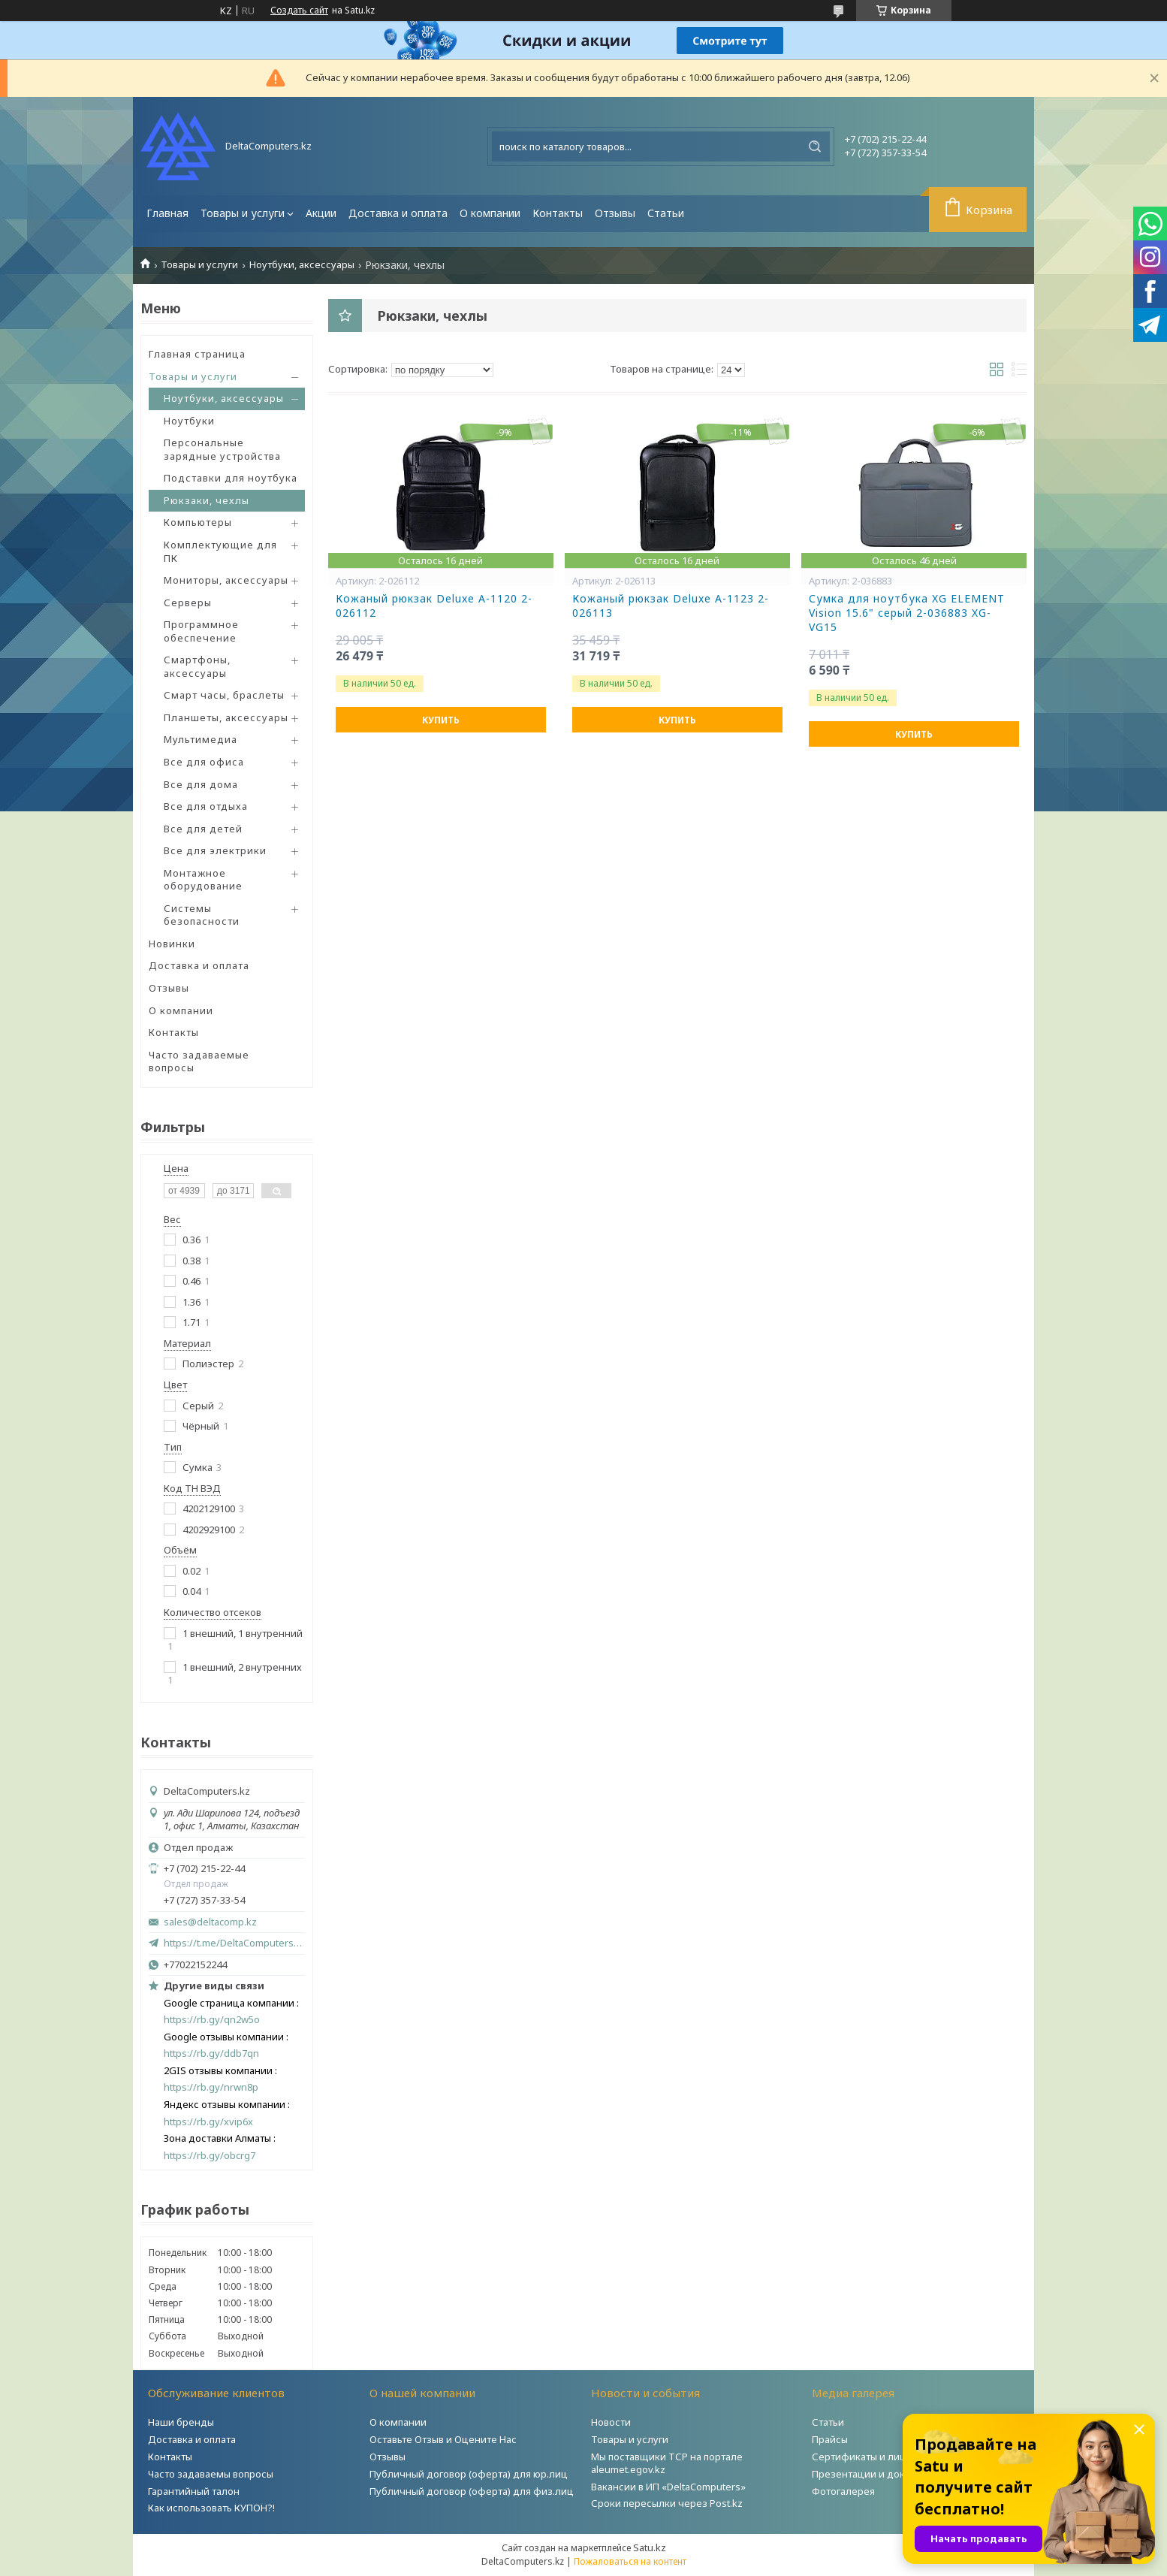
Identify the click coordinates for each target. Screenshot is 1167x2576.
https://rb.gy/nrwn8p (211, 2087)
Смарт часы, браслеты (224, 695)
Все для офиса (204, 762)
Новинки (172, 943)
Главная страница (197, 354)
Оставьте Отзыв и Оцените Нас (443, 2439)
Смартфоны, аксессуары (197, 666)
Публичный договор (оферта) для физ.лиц (471, 2491)
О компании (490, 213)
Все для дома (201, 784)
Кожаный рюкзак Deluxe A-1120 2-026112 (434, 606)
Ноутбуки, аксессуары (301, 264)
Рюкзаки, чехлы (206, 500)
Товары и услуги (243, 213)
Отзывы (615, 213)
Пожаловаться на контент (630, 2561)
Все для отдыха (206, 806)
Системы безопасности (202, 915)
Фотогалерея (843, 2491)
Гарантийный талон (194, 2491)
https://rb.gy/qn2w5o (212, 2019)
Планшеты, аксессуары (226, 717)
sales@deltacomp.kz (210, 1922)
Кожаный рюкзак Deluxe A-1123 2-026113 (670, 606)
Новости (611, 2422)
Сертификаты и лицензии (874, 2456)
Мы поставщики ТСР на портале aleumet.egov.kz (667, 2463)
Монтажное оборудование (203, 879)
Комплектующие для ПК (220, 551)
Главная (167, 213)
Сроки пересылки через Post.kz (667, 2503)
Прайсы (830, 2439)
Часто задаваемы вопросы (210, 2474)
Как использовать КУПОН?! (211, 2507)
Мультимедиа (200, 739)
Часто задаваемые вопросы (199, 1061)
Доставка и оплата (398, 213)
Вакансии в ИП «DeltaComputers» (668, 2486)
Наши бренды (181, 2422)
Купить (441, 720)
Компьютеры (198, 522)
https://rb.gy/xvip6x (208, 2121)
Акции (321, 213)
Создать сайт (299, 10)
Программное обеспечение (201, 631)
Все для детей (203, 828)
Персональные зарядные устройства (222, 449)
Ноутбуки (189, 420)
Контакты (557, 213)
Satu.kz (649, 2547)
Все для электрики (215, 850)
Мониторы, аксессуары (226, 580)
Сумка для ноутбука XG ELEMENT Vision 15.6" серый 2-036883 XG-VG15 (907, 613)
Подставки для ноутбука (230, 478)
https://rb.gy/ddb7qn (211, 2053)
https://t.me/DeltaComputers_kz (234, 1942)
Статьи (665, 213)
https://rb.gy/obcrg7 (209, 2155)
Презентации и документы (876, 2474)
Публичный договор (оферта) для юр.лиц (468, 2474)
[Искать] (815, 146)
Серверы (188, 602)
